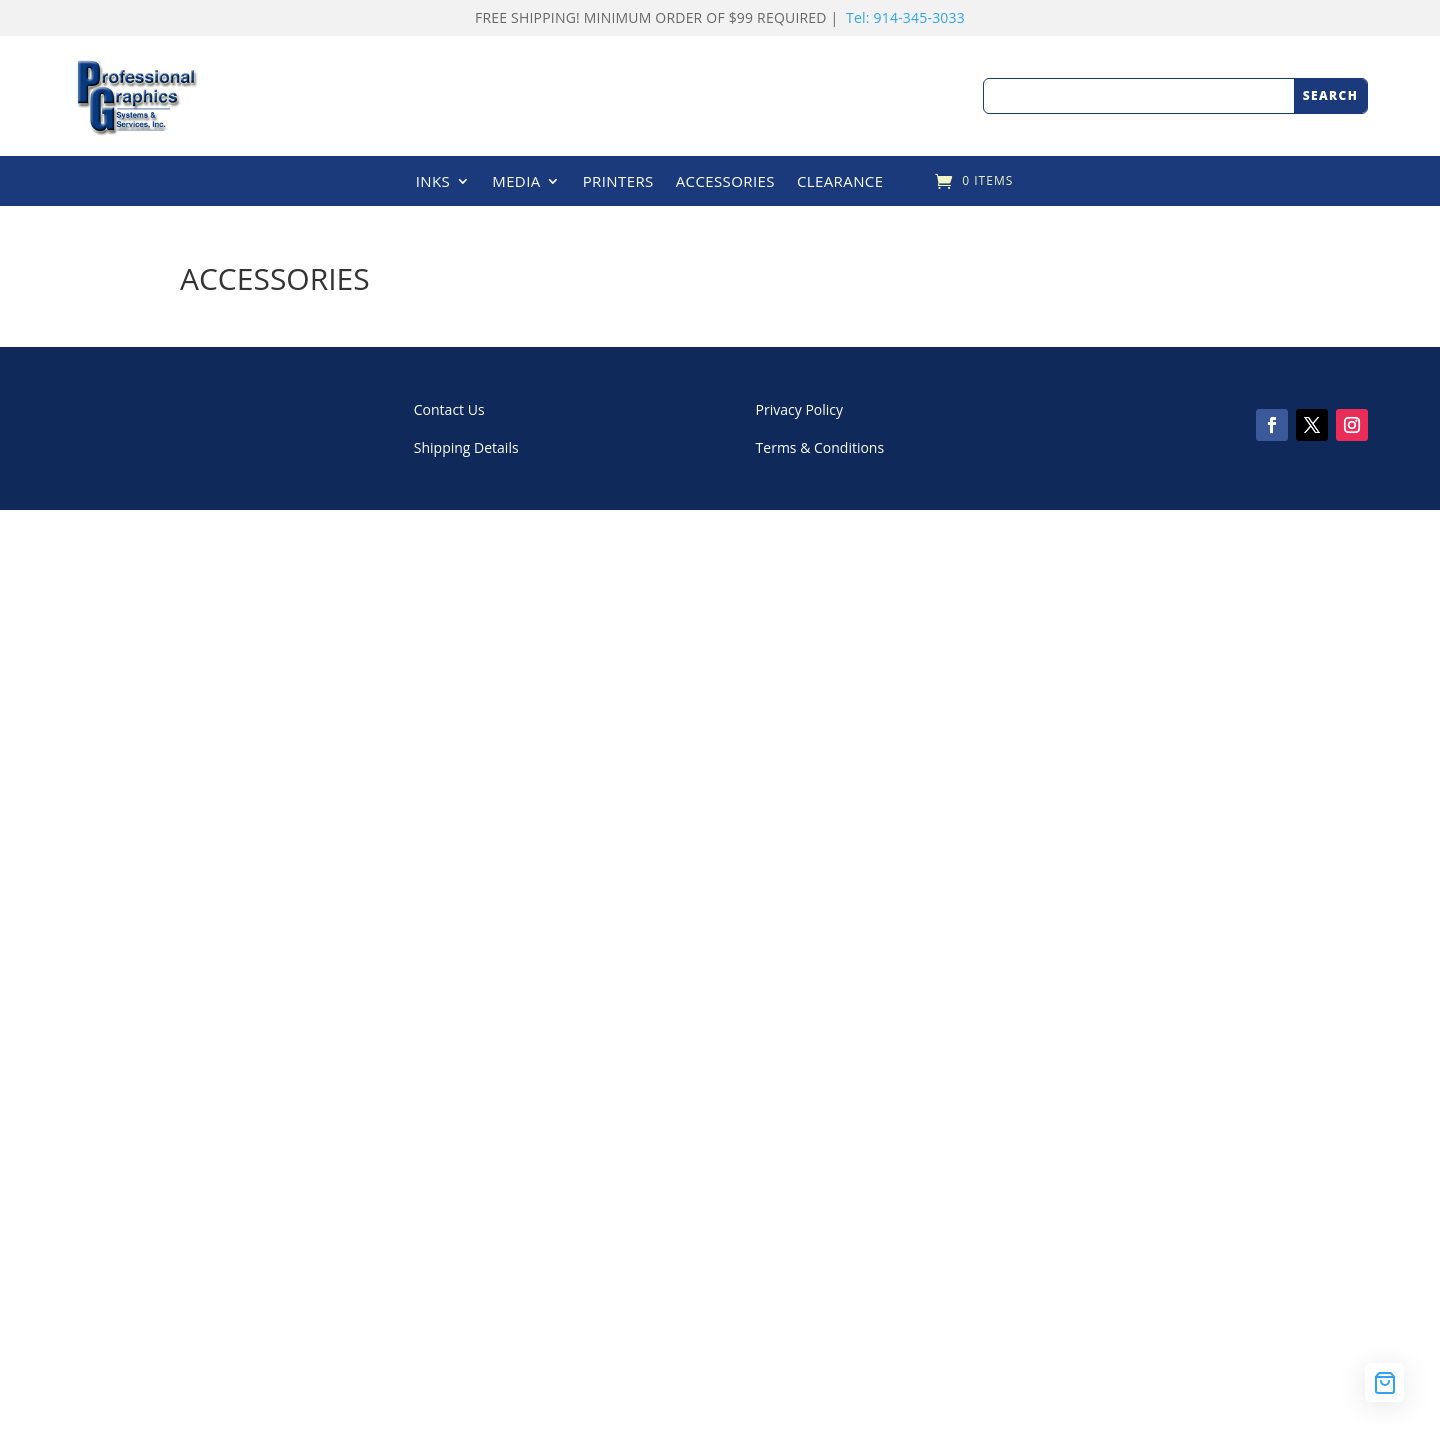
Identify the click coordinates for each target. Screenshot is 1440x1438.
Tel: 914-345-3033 (905, 17)
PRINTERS (618, 182)
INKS (433, 182)
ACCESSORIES (725, 182)
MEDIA (516, 182)
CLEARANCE (840, 182)
